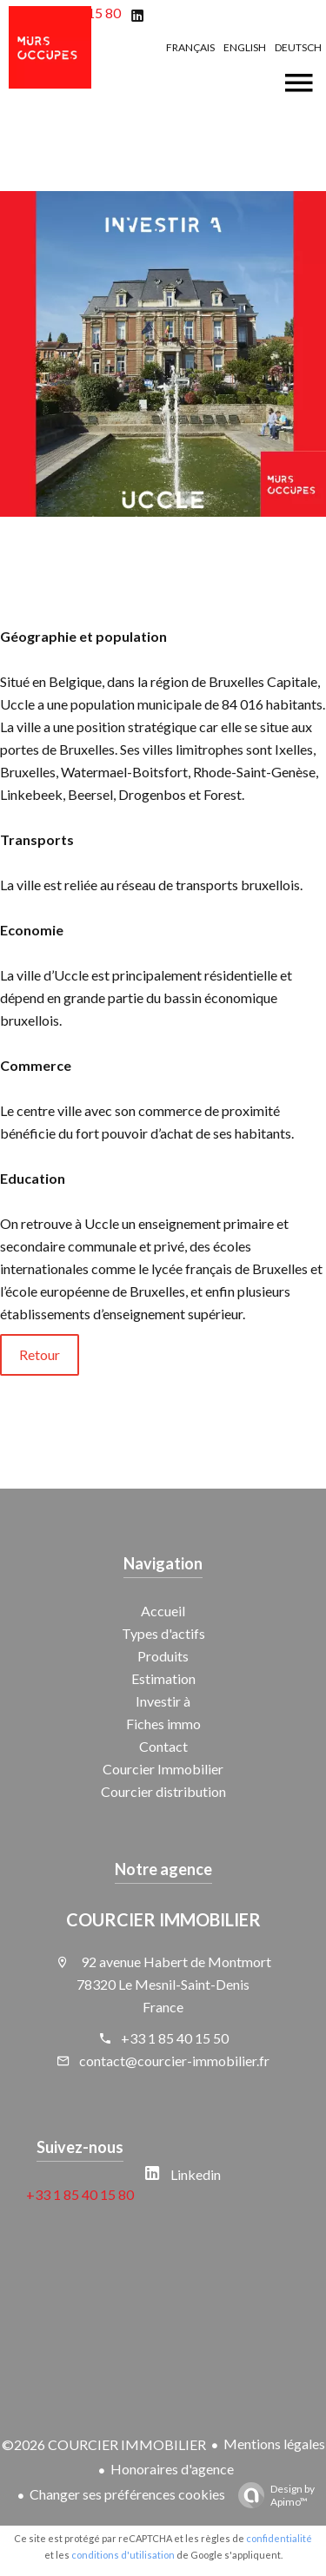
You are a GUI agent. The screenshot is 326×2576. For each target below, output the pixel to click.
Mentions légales (274, 2443)
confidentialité (279, 2538)
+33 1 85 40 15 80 (80, 2194)
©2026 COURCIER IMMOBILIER (104, 2444)
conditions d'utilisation (123, 2554)
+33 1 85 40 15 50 (175, 2038)
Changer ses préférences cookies (127, 2494)
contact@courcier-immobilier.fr (174, 2060)
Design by (272, 2495)
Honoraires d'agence (172, 2468)
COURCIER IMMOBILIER (163, 1919)
